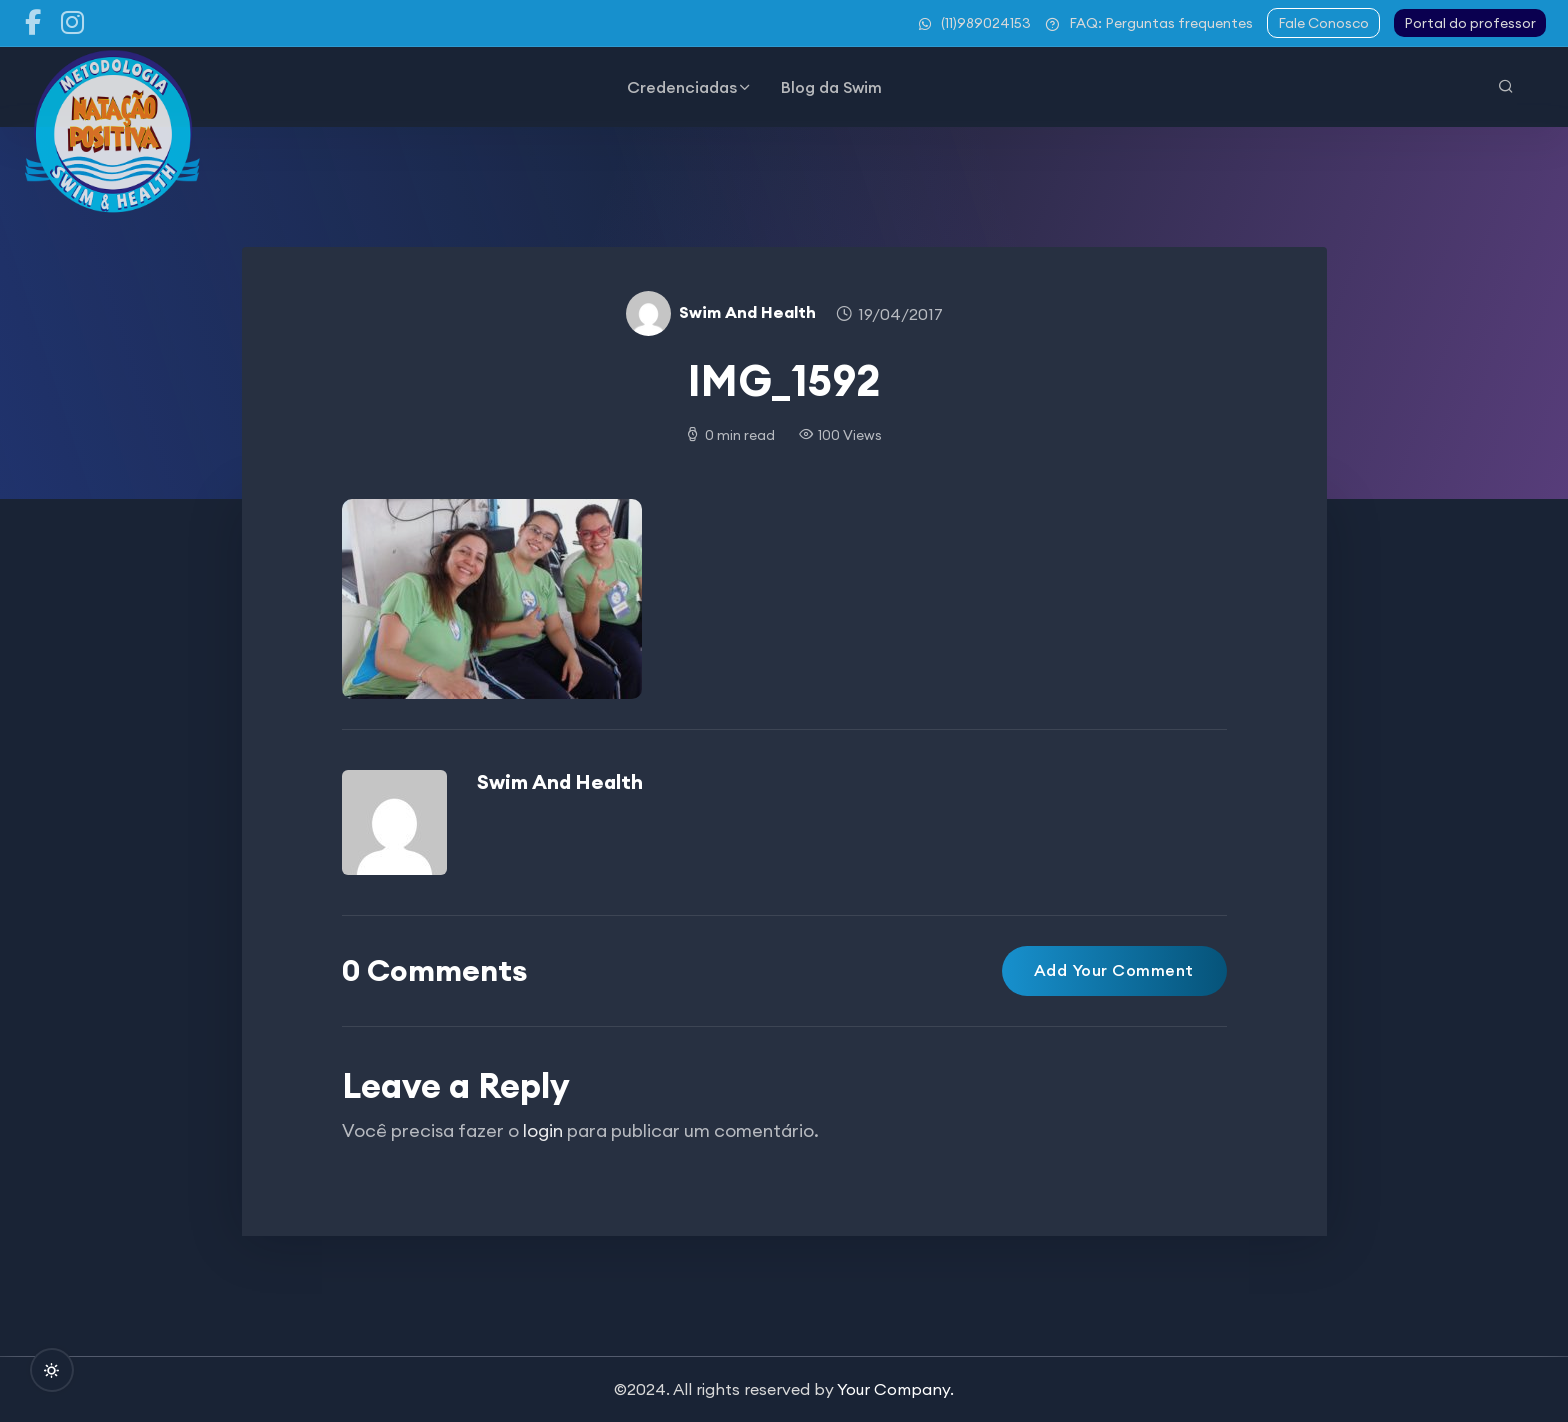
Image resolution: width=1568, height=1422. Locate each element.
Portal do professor (1470, 23)
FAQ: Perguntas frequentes (1149, 23)
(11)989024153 (975, 23)
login (543, 1130)
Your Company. (895, 1389)
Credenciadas (682, 87)
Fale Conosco (1323, 23)
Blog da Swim (831, 87)
